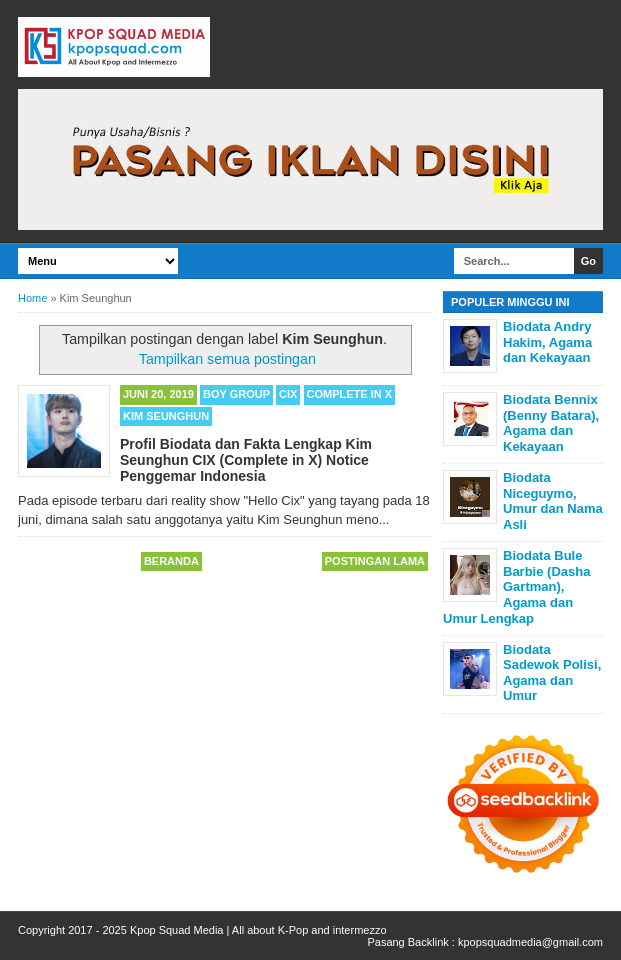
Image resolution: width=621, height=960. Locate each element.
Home (32, 298)
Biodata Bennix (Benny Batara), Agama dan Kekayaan (551, 423)
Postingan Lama (375, 561)
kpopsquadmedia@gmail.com (530, 942)
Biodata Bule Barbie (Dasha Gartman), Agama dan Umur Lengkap (516, 586)
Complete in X (350, 394)
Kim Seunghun (166, 416)
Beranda (171, 561)
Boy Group (236, 394)
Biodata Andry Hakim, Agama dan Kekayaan (547, 342)
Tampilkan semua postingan (227, 359)
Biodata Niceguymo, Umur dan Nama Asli (553, 501)
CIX (288, 394)
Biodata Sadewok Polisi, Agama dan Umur (552, 673)
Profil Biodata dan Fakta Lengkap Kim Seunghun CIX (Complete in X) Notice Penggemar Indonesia (246, 460)
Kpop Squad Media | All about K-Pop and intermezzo (258, 930)
